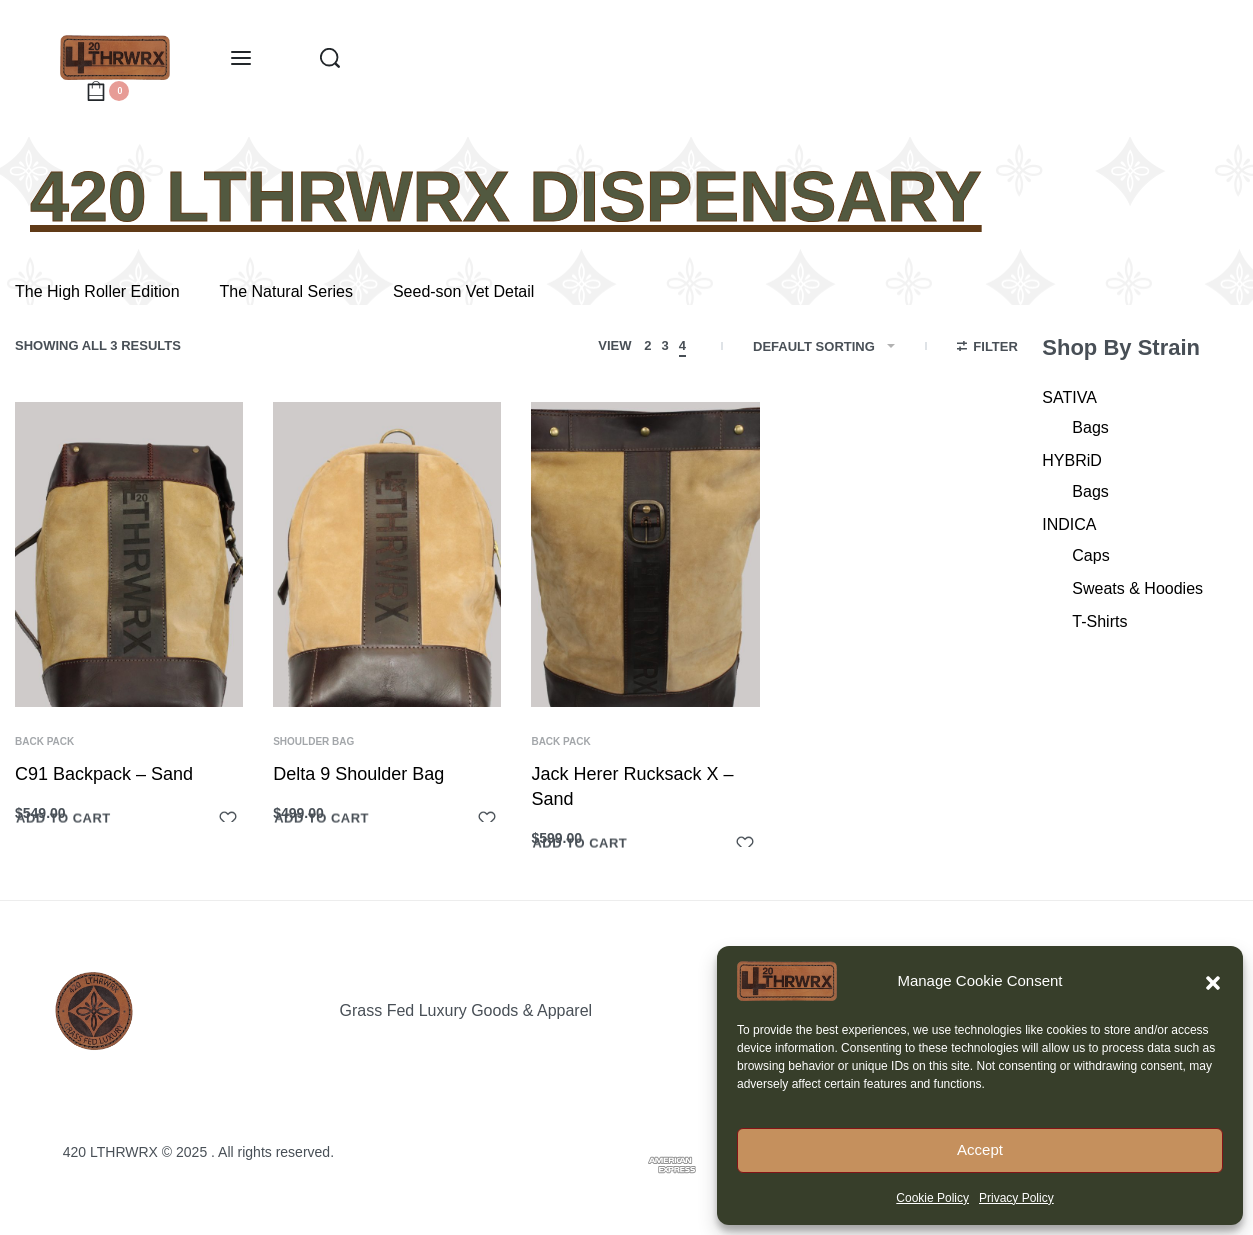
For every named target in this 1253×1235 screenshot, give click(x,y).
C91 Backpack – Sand (104, 774)
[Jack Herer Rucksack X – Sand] (645, 554)
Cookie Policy (932, 1198)
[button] (1213, 981)
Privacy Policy (1016, 1198)
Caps (1090, 555)
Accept (980, 1149)
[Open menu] (241, 58)
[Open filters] (987, 349)
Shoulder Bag (313, 742)
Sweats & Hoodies (1137, 588)
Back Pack (44, 742)
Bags (1090, 427)
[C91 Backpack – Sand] (129, 554)
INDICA (1069, 524)
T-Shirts (1099, 621)
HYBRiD (1072, 460)
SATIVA (1069, 397)
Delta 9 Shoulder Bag (358, 774)
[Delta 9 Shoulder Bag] (387, 554)
